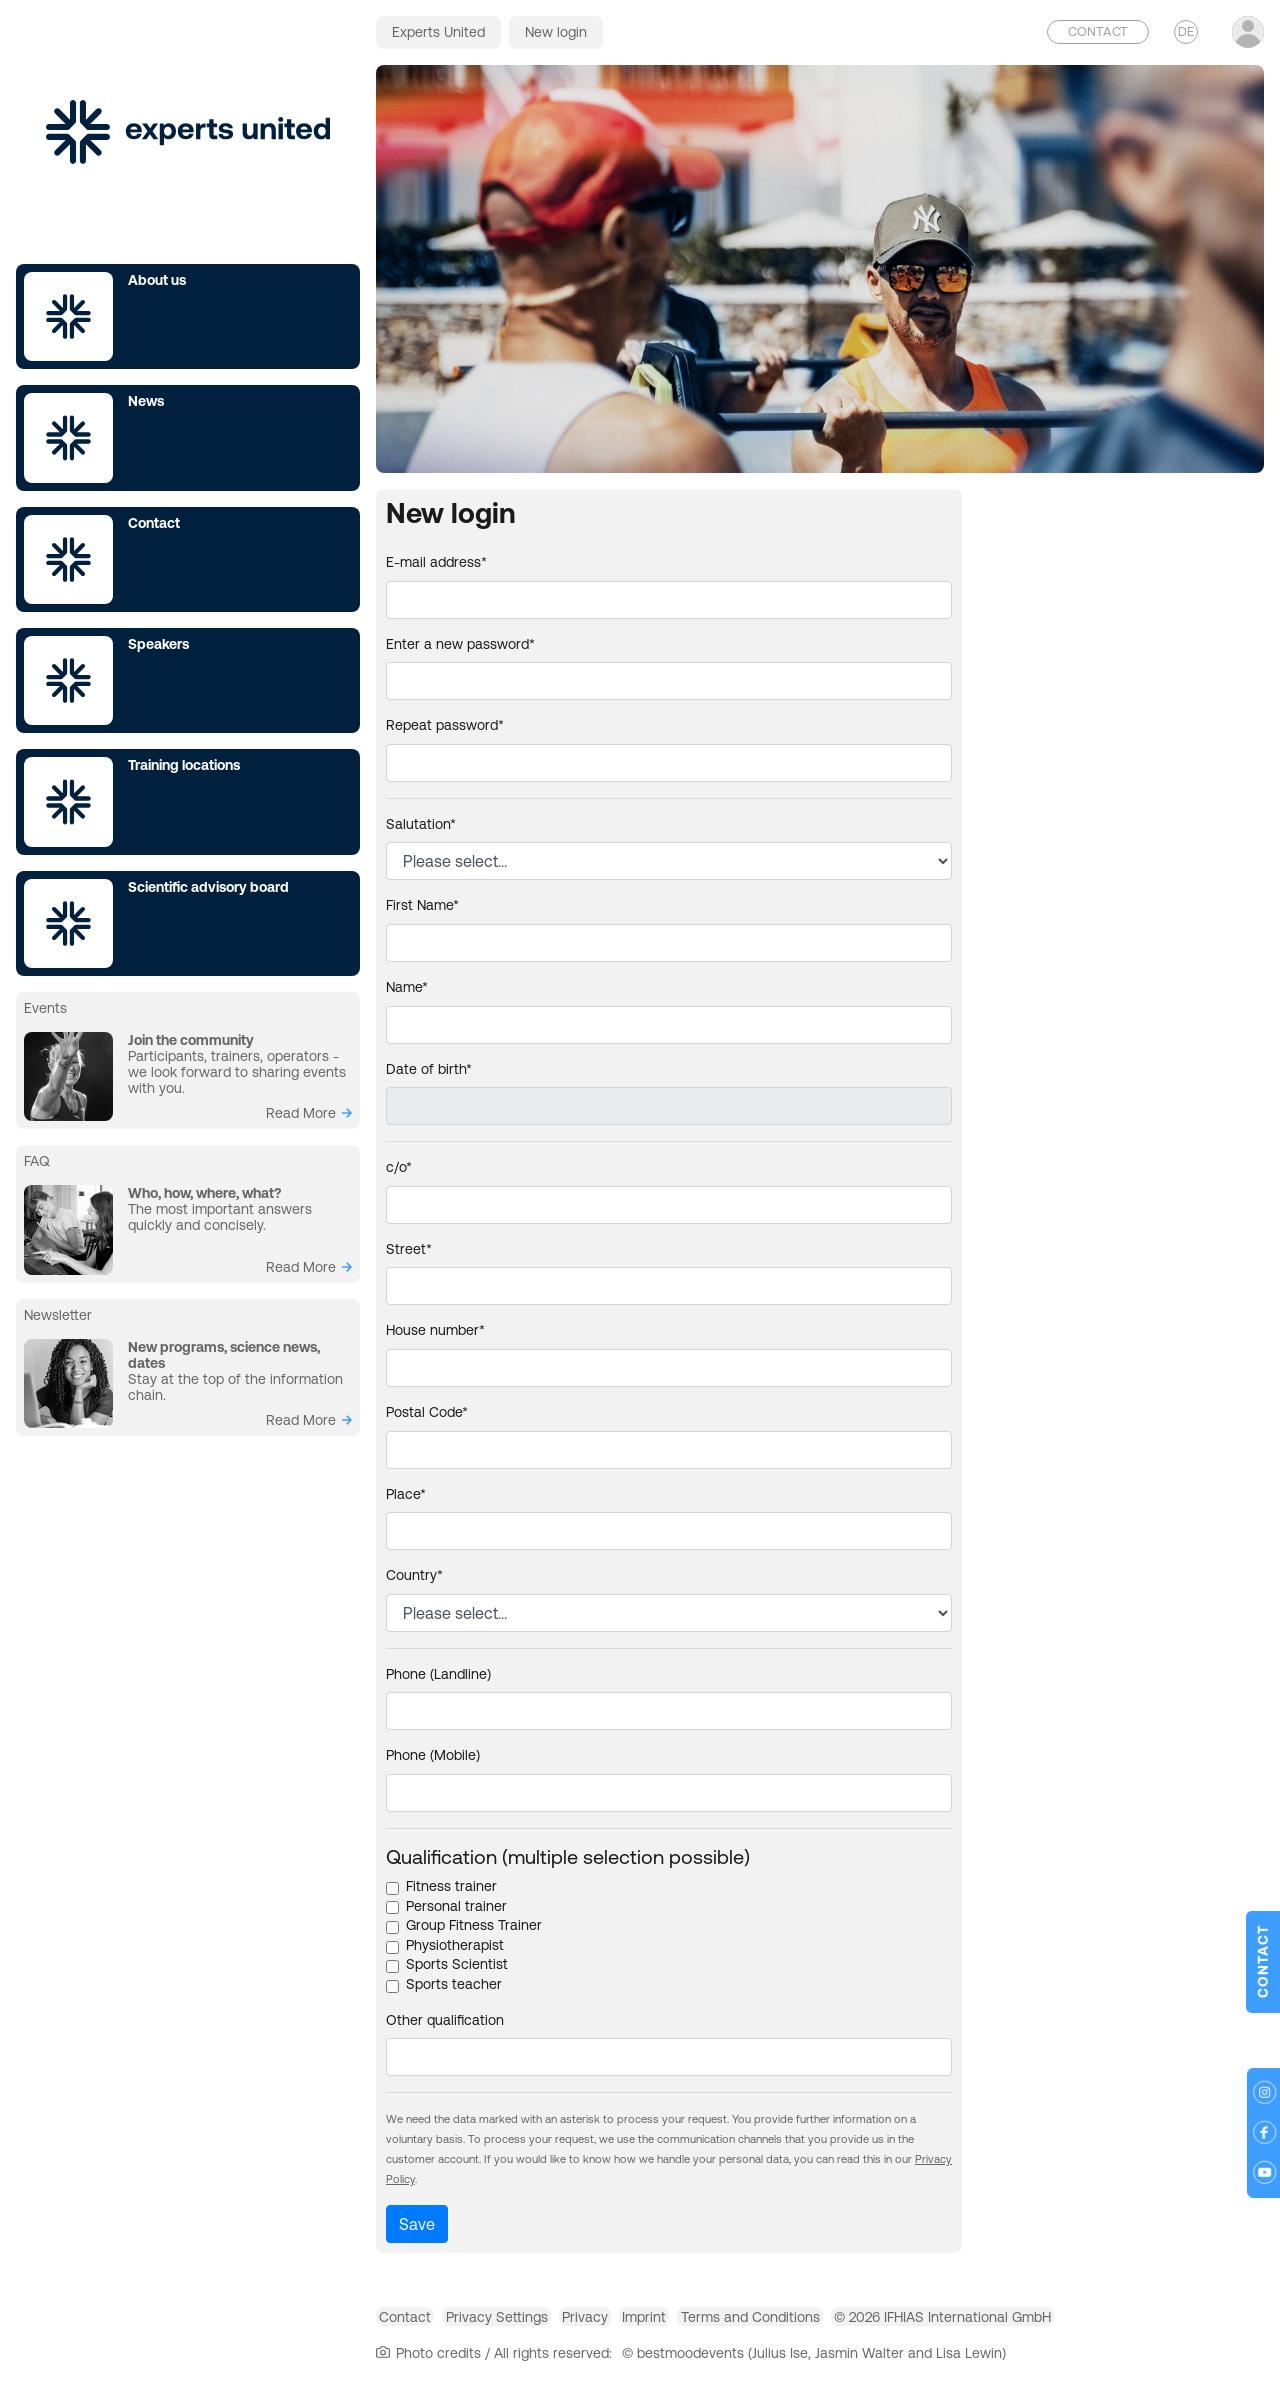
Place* (406, 1494)
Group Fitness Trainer (474, 1925)
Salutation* (421, 824)
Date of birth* (429, 1069)
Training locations (184, 765)
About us (157, 280)
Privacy (649, 2323)
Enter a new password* (460, 644)
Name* (407, 987)
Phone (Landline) (438, 1674)
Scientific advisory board (208, 887)
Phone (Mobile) (433, 1755)
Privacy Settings (535, 2323)
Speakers (158, 644)
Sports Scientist (457, 1964)
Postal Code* (427, 1412)
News (146, 401)
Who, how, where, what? (204, 1193)
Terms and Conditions (865, 2323)
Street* (409, 1249)
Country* (414, 1575)
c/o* (399, 1167)
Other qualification (445, 2020)
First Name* (422, 905)
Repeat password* (445, 725)
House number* (435, 1330)
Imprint (734, 2323)
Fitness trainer (451, 1886)
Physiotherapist (455, 1945)
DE (1186, 31)
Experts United (438, 32)
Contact (154, 523)
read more (301, 1113)
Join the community (191, 1040)
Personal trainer (456, 1906)
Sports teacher (454, 1984)
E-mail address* (436, 562)
